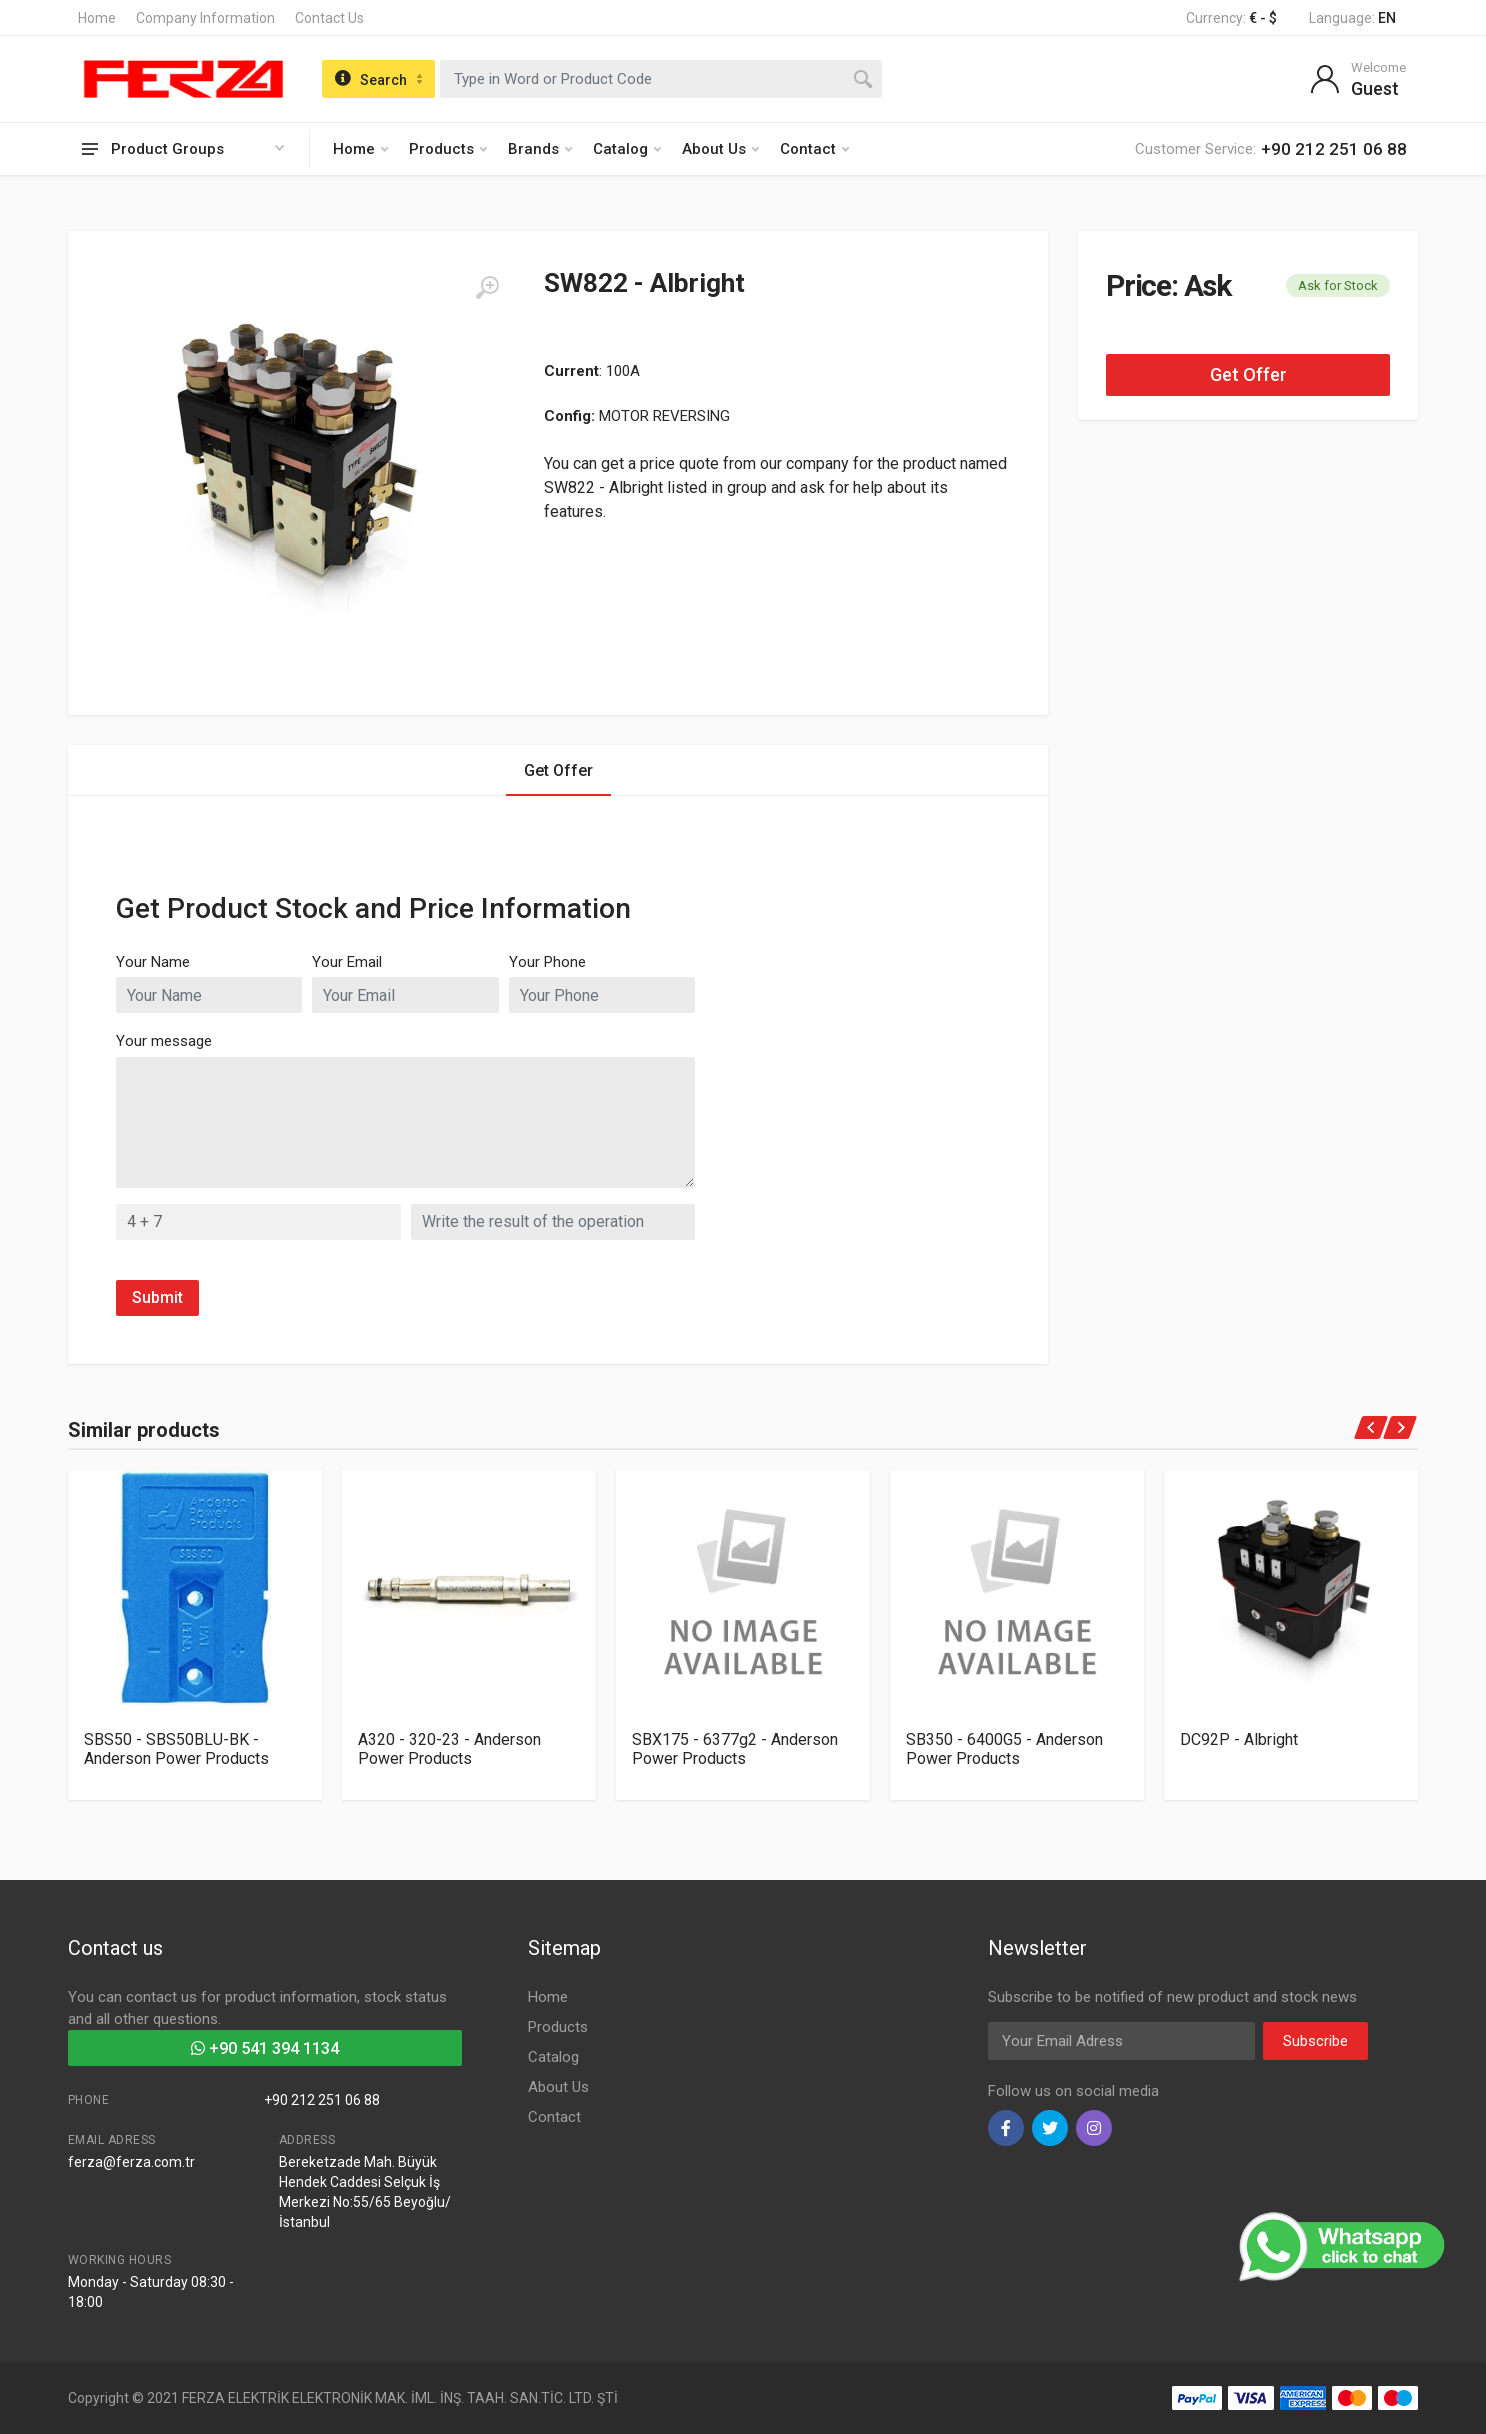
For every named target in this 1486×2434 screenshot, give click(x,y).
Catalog (627, 149)
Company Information (205, 18)
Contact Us (329, 18)
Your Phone (547, 962)
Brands (540, 149)
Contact (814, 149)
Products (448, 149)
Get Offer (1248, 374)
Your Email (347, 962)
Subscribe (1315, 2041)
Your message (164, 1041)
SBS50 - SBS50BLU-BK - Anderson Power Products (176, 1749)
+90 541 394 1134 (265, 2048)
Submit (157, 1297)
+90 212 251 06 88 (322, 2100)
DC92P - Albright (1239, 1739)
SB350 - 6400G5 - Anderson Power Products (1004, 1749)
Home (97, 18)
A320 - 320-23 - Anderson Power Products (449, 1749)
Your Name (153, 962)
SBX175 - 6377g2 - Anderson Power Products (735, 1749)
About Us (720, 149)
